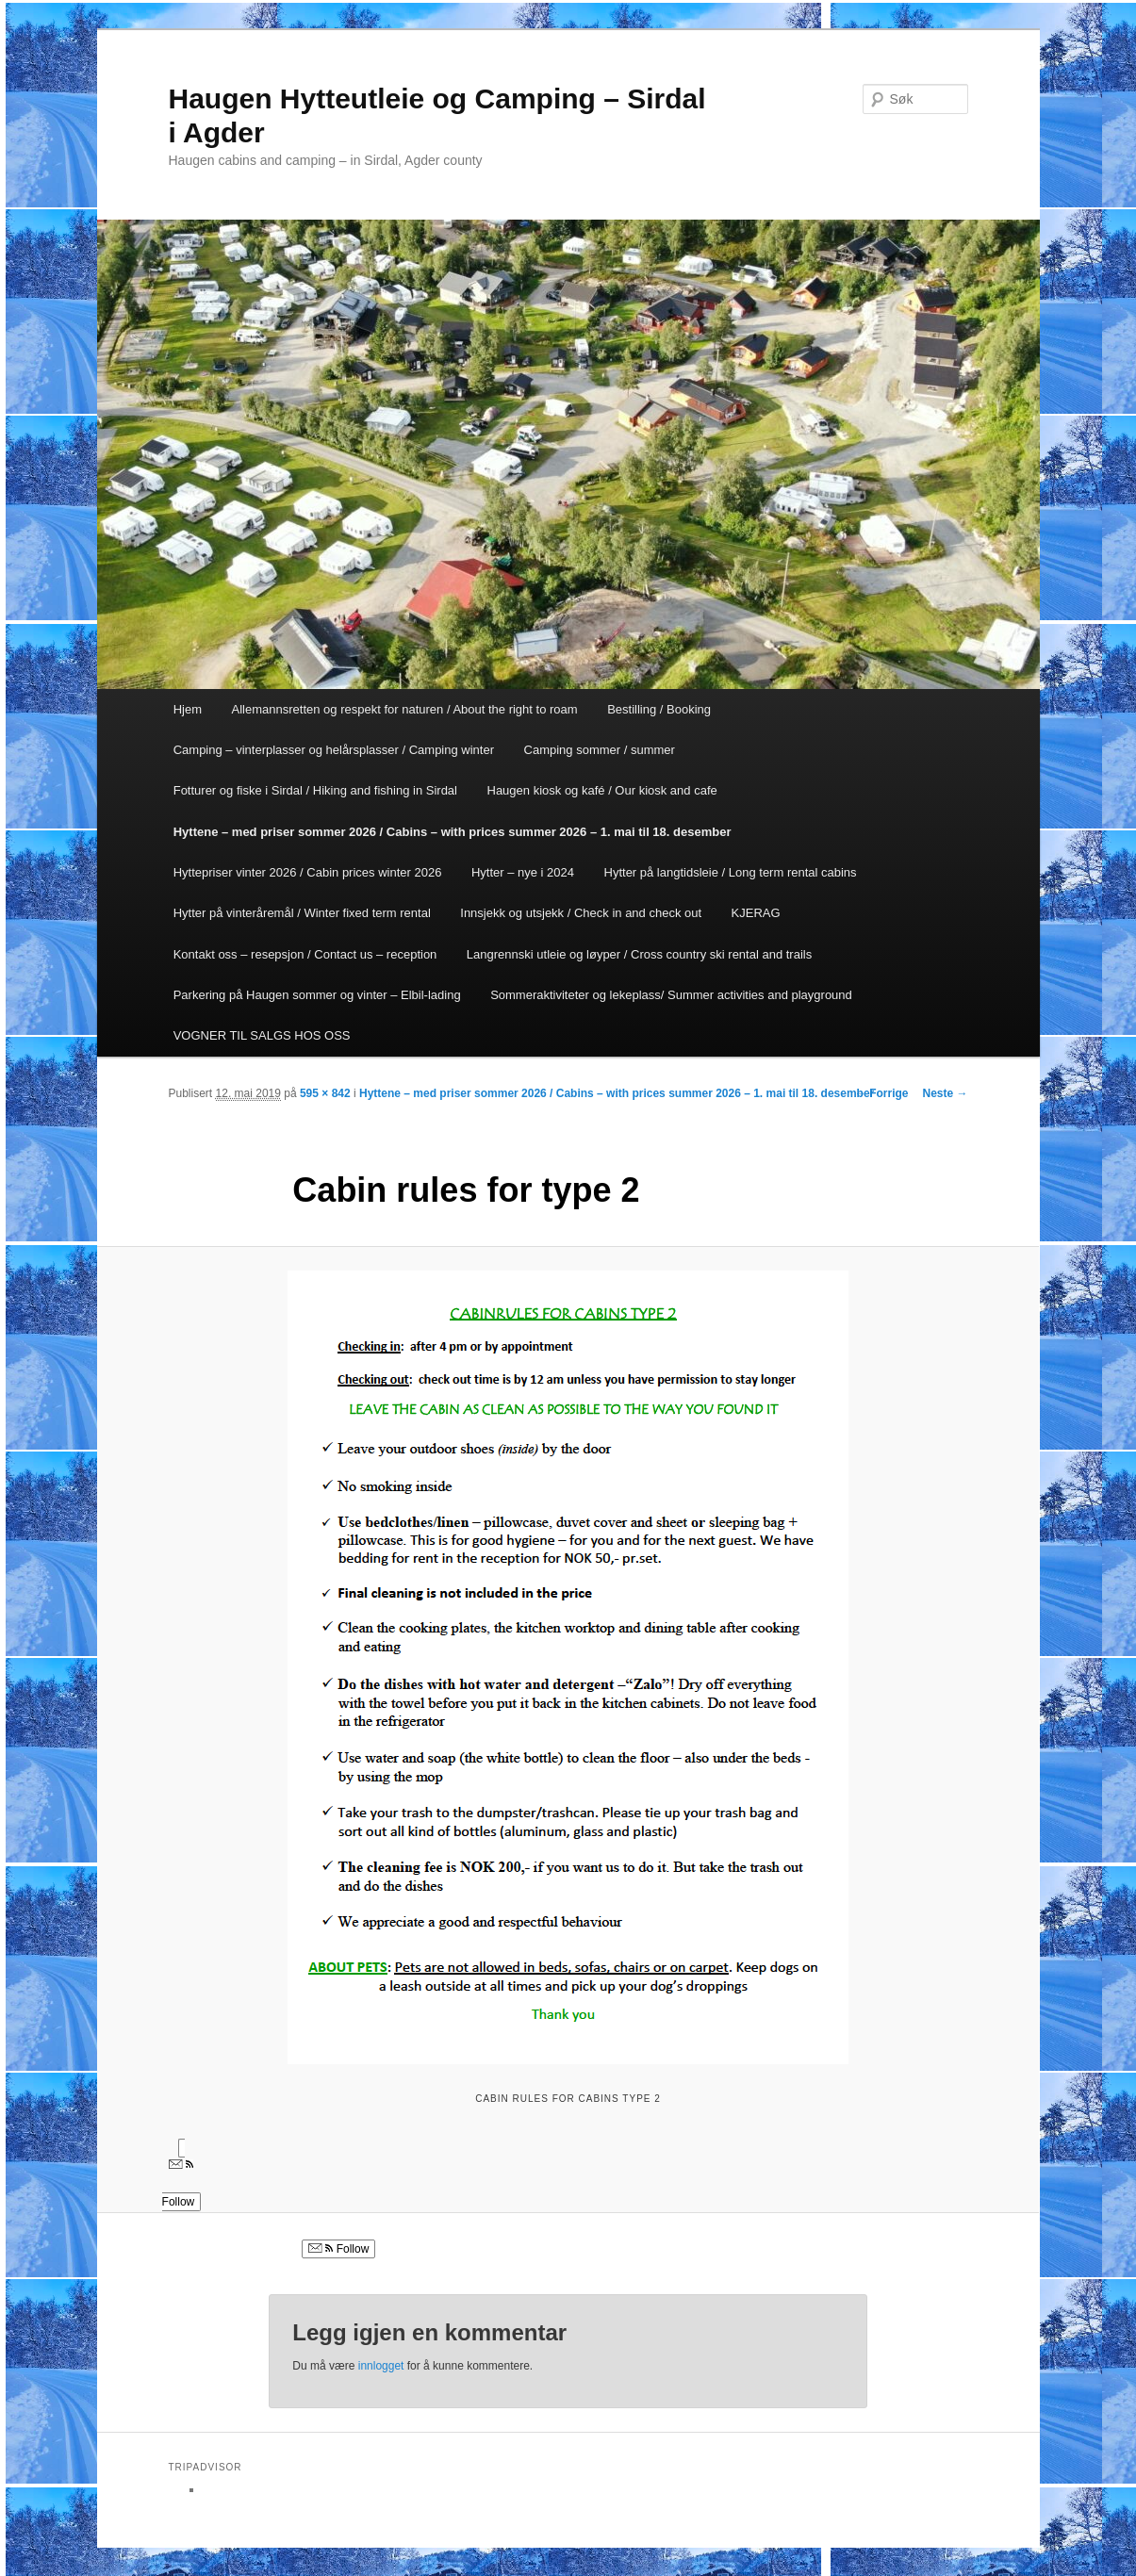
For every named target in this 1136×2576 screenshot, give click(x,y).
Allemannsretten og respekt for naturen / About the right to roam (405, 709)
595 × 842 (325, 1093)
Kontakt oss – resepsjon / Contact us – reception (305, 954)
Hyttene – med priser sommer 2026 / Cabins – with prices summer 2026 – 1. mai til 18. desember (452, 832)
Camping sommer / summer (599, 750)
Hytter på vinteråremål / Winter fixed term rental (302, 913)
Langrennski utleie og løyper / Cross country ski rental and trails (639, 954)
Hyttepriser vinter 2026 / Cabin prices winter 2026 (307, 872)
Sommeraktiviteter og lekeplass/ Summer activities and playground (671, 995)
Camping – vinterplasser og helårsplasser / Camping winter (333, 750)
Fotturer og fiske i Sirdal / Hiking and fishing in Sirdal (315, 790)
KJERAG (756, 913)
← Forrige (882, 1093)
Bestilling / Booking (659, 709)
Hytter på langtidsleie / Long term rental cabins (730, 872)
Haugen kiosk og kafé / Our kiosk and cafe (602, 790)
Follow (338, 2249)
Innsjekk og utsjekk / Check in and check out (580, 913)
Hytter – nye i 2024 (522, 872)
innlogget (381, 2365)
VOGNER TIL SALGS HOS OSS (262, 1035)
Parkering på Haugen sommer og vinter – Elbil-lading (317, 995)
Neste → (944, 1093)
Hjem (187, 709)
